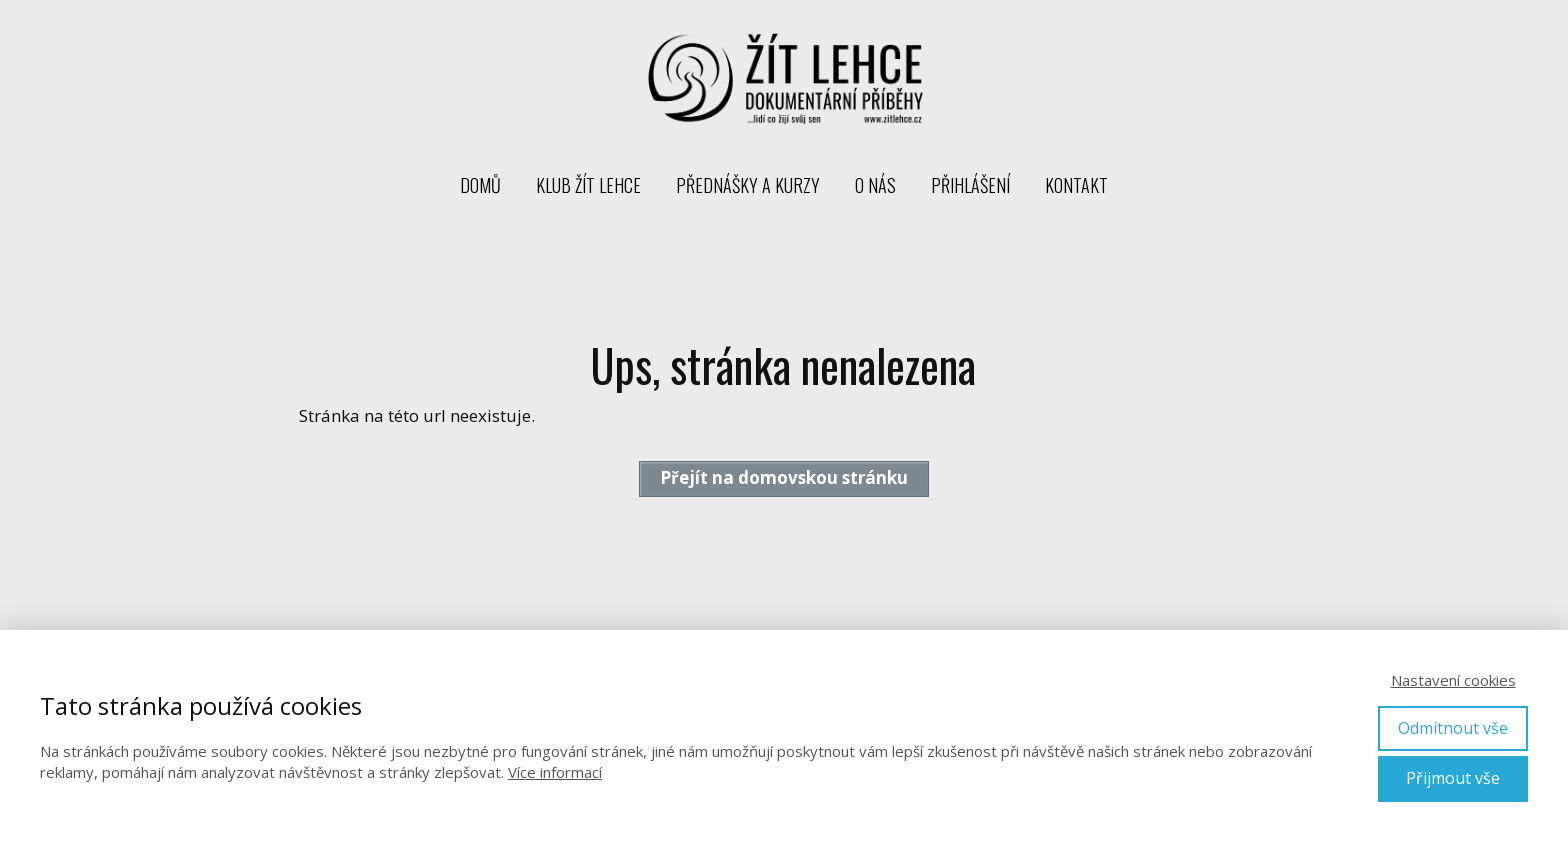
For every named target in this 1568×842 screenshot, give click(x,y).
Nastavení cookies (1453, 680)
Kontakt (1076, 185)
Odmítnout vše (1453, 728)
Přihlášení (970, 185)
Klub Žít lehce (588, 185)
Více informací (555, 772)
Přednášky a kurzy (748, 185)
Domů (480, 185)
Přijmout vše (1453, 778)
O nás (875, 185)
